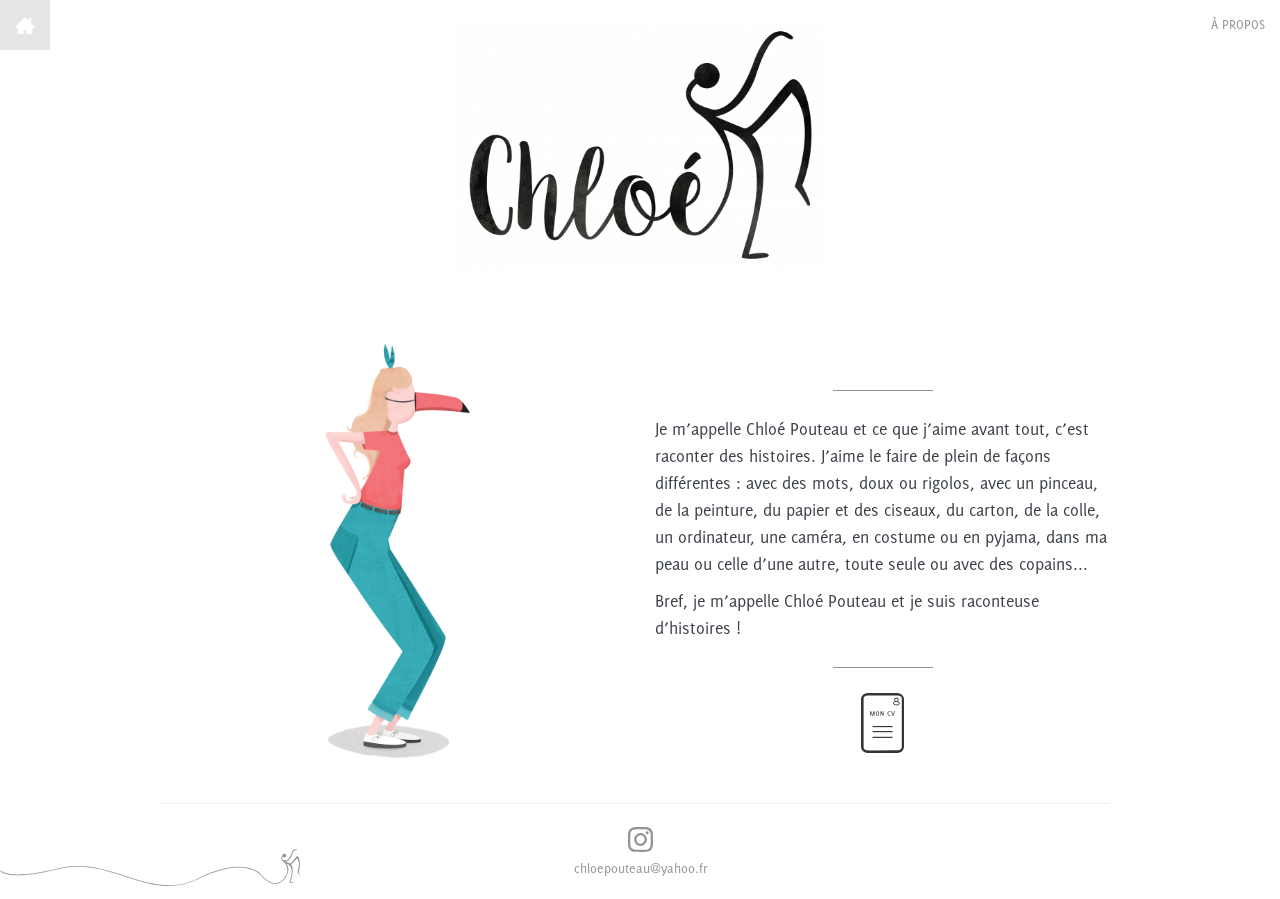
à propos (1238, 24)
